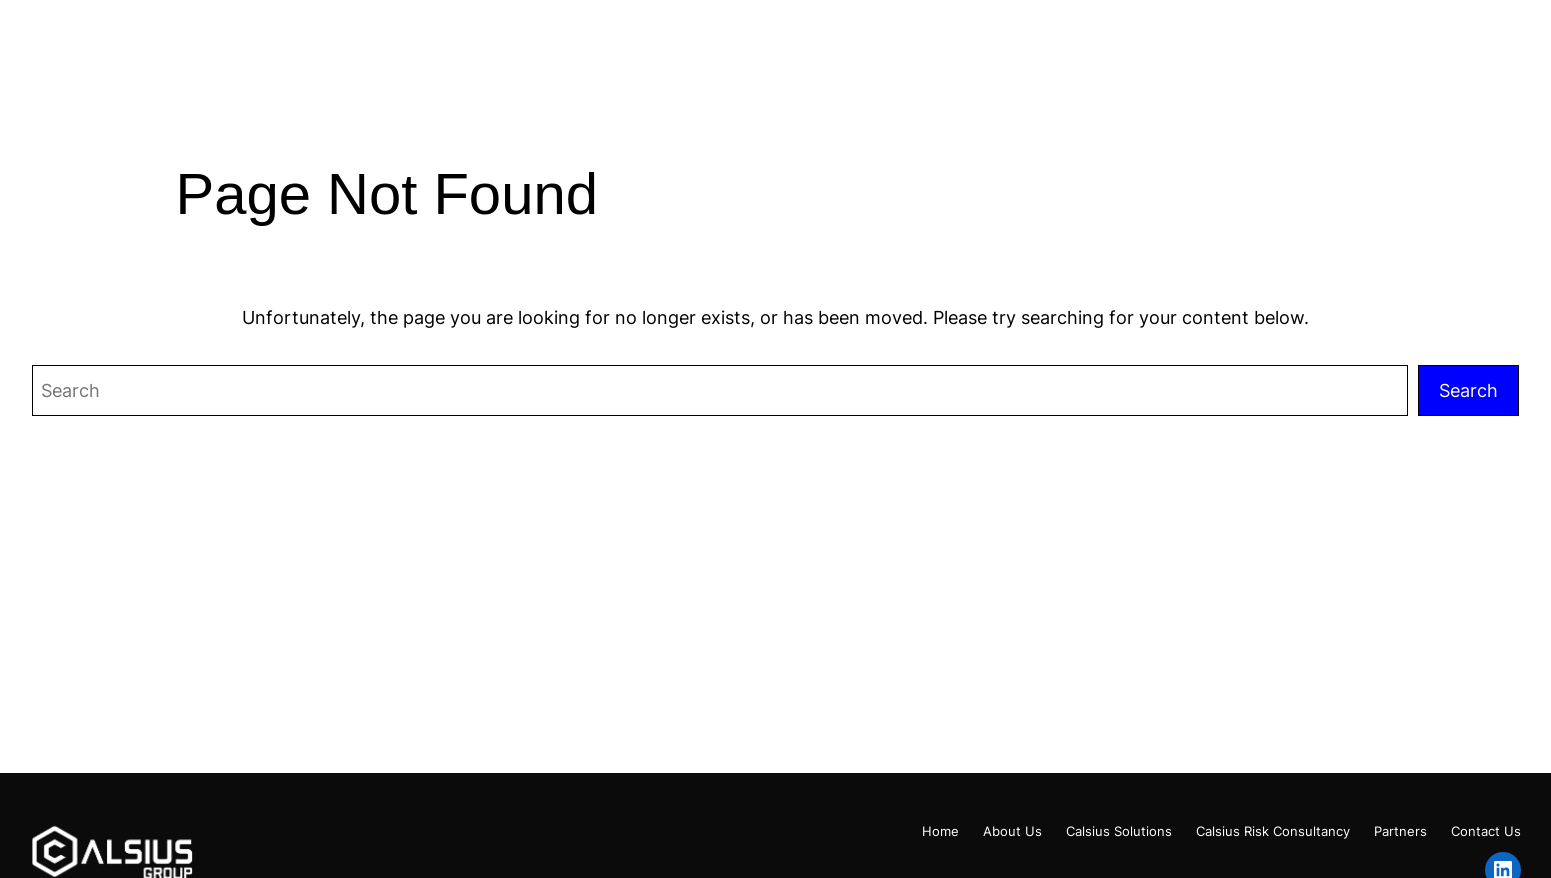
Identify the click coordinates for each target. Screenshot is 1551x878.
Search (1468, 390)
